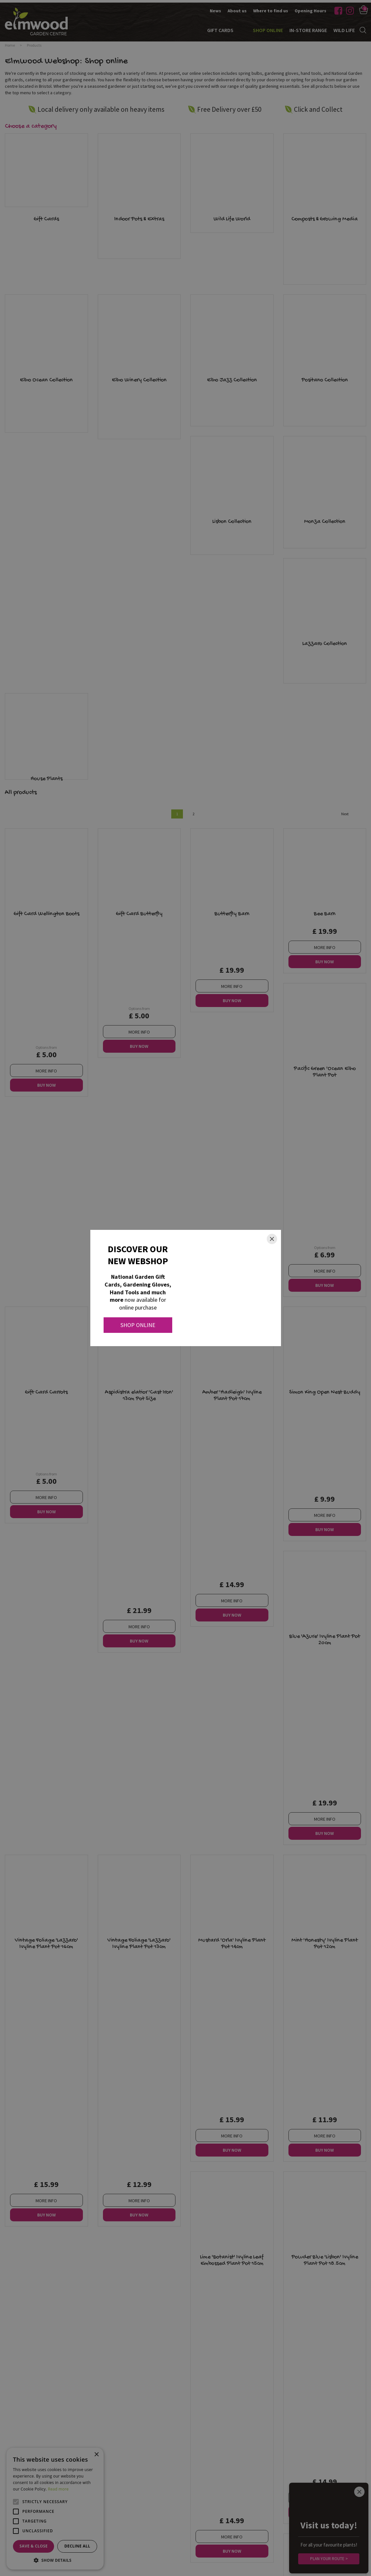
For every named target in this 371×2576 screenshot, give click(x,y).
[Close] (272, 1239)
